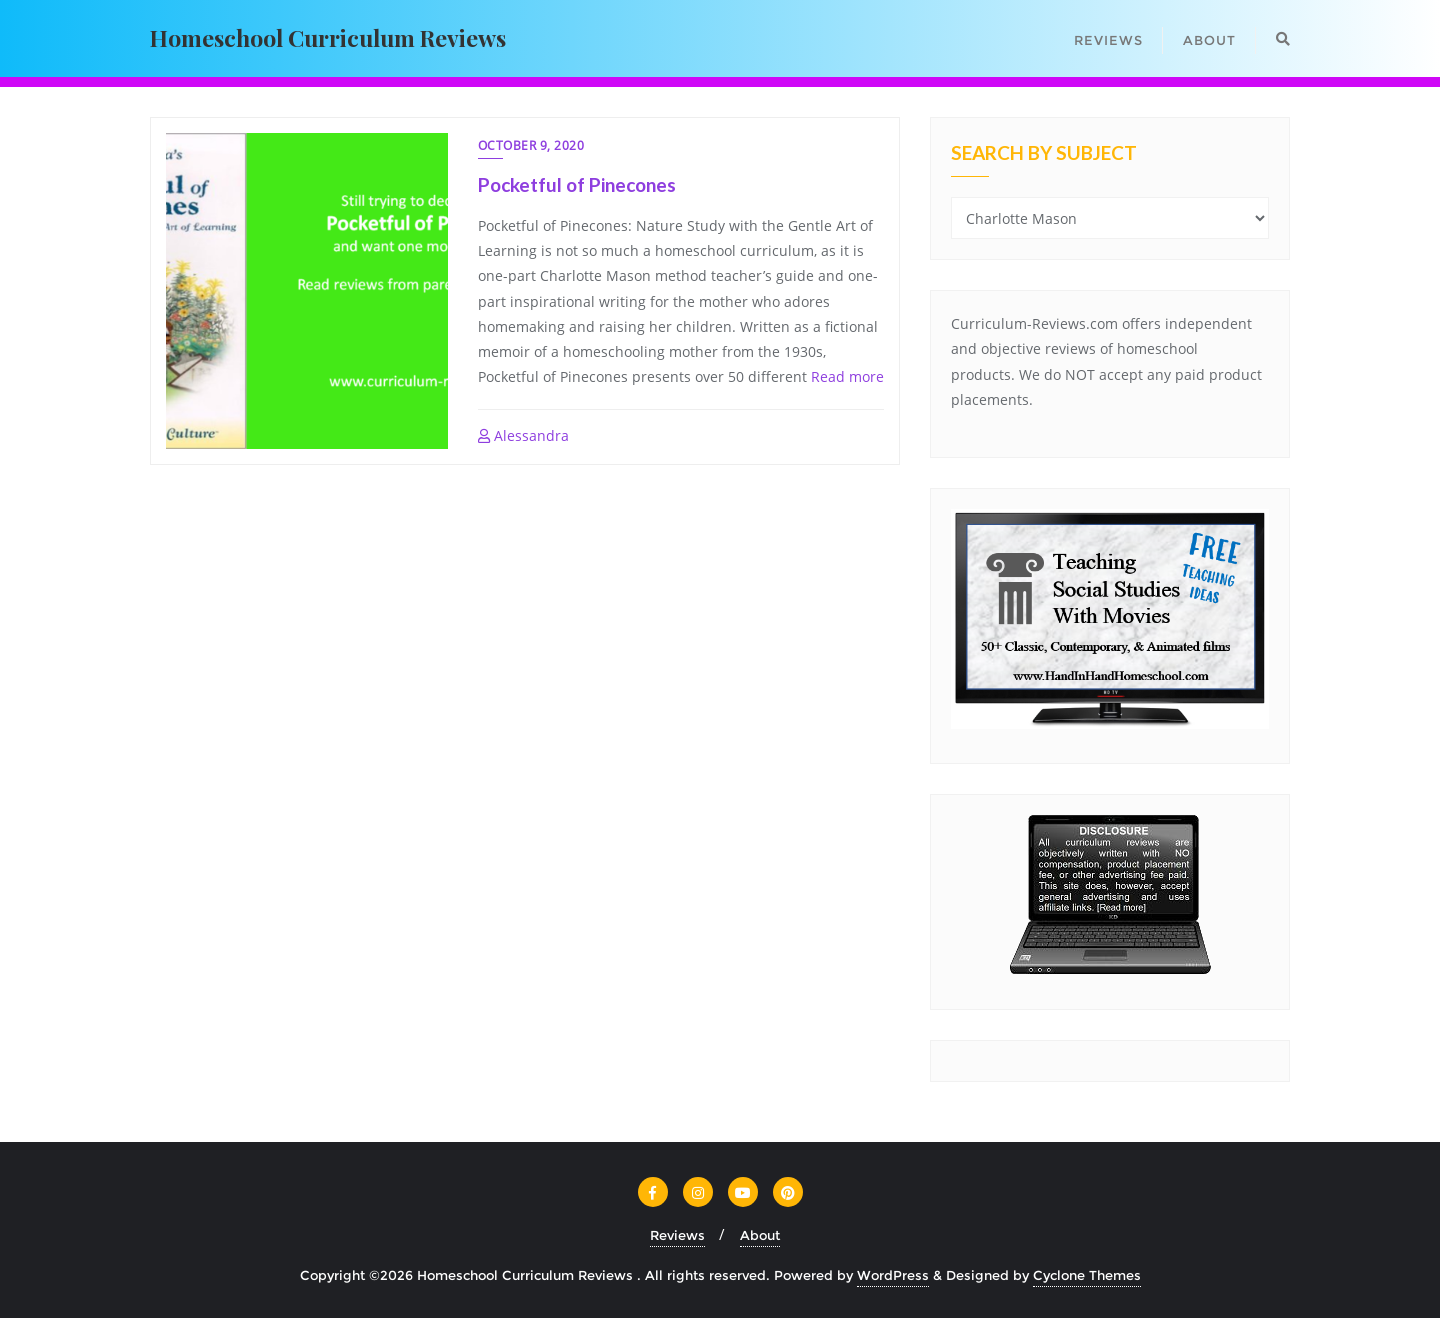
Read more (847, 376)
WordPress (893, 1275)
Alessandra (523, 435)
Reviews (677, 1235)
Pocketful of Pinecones (577, 184)
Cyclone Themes (1087, 1275)
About (760, 1235)
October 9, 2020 (531, 145)
